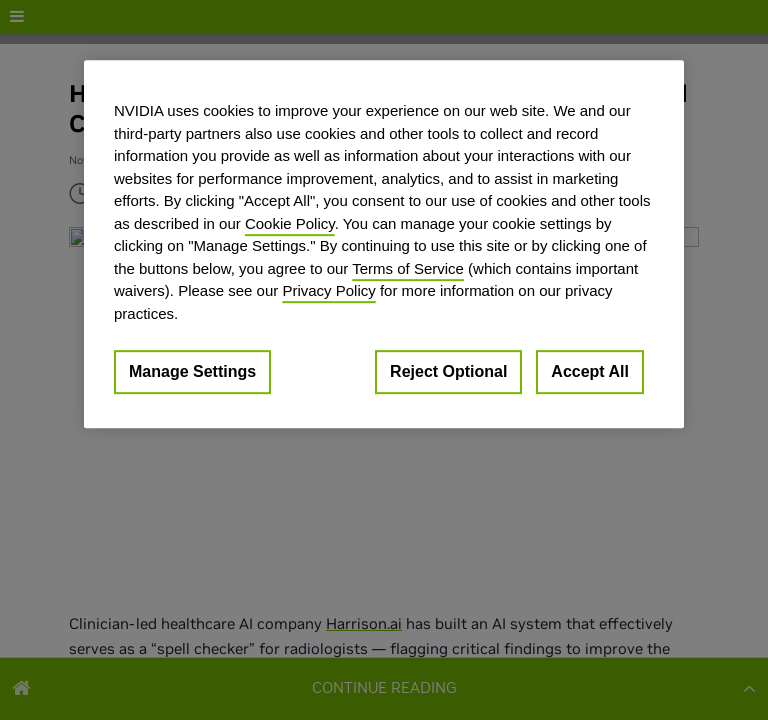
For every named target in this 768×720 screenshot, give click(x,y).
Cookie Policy (290, 223)
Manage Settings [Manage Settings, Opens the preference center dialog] (192, 371)
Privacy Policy (328, 290)
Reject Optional (448, 371)
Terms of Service (408, 268)
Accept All (590, 371)
